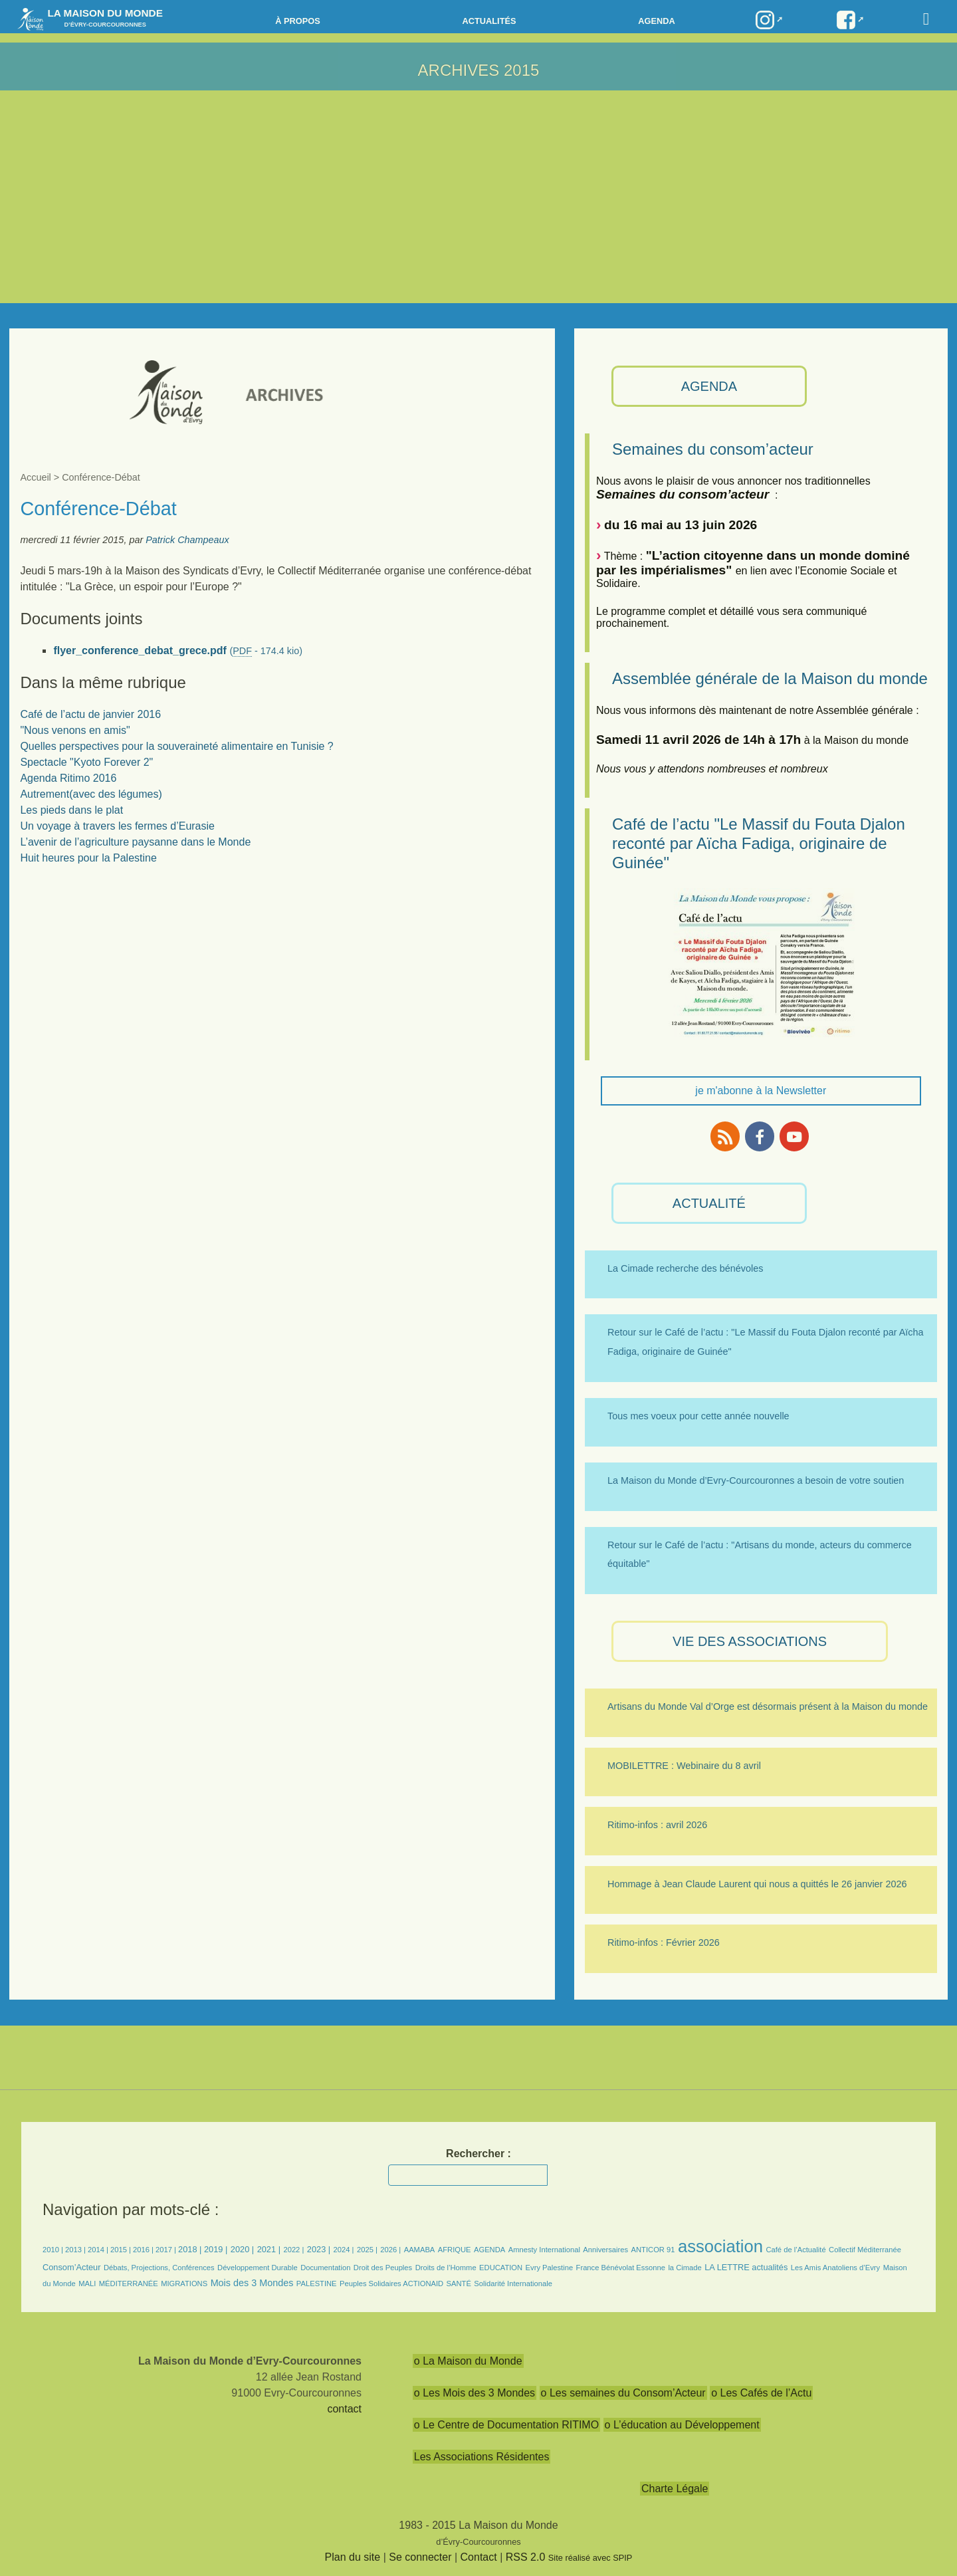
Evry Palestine (550, 2268)
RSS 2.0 (526, 2557)
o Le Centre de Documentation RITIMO (506, 2424)
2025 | (367, 2250)
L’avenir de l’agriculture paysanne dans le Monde (135, 842)
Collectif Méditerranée (865, 2250)
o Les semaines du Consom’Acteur (623, 2393)
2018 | (191, 2249)
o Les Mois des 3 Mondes (474, 2393)
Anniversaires (605, 2250)
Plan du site (353, 2557)
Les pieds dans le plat (71, 810)
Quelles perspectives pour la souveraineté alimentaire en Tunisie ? (176, 746)
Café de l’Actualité (795, 2250)
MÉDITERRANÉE (128, 2283)
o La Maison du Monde (468, 2361)
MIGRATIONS (184, 2283)
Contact (479, 2557)
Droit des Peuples (383, 2268)
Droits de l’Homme (446, 2268)
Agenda (656, 21)
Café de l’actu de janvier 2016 (90, 714)
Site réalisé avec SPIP (590, 2558)
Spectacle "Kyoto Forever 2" (86, 762)
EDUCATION (500, 2268)
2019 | (215, 2249)
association (720, 2246)
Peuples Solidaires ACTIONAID (391, 2283)
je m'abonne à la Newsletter (760, 1090)
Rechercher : (478, 2153)
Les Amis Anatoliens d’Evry (835, 2268)
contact (344, 2408)
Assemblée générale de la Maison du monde (770, 678)
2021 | (268, 2249)
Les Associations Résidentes (482, 2456)
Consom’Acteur (71, 2267)
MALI (87, 2283)
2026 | (390, 2250)
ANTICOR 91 (653, 2250)
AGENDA (709, 386)
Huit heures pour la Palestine (88, 858)
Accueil (35, 477)
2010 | (54, 2250)
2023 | (318, 2249)
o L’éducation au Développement (682, 2424)
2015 (521, 70)
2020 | (242, 2249)
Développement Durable (257, 2268)
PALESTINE (316, 2283)
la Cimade (684, 2268)
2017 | (167, 2250)
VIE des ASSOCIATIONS (750, 1641)
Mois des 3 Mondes (252, 2283)
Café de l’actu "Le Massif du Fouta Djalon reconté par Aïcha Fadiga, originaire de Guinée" (758, 843)
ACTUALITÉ (709, 1203)
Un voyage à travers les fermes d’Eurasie (117, 826)
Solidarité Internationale (513, 2283)
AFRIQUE (454, 2250)
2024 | (344, 2250)
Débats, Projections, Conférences (159, 2268)
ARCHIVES (459, 70)
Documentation (325, 2268)
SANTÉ (459, 2283)
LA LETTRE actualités (746, 2267)
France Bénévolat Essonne (620, 2268)
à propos (297, 21)
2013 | (76, 2250)
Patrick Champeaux (187, 539)
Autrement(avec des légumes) (90, 794)
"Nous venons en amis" (75, 730)
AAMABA (419, 2250)
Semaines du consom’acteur (712, 449)
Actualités (489, 21)
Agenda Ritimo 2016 (68, 778)
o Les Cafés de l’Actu (761, 2393)
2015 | (121, 2250)
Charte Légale (674, 2488)
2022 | (293, 2250)
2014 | (99, 2250)
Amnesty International (544, 2250)
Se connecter (420, 2557)
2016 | (144, 2250)
